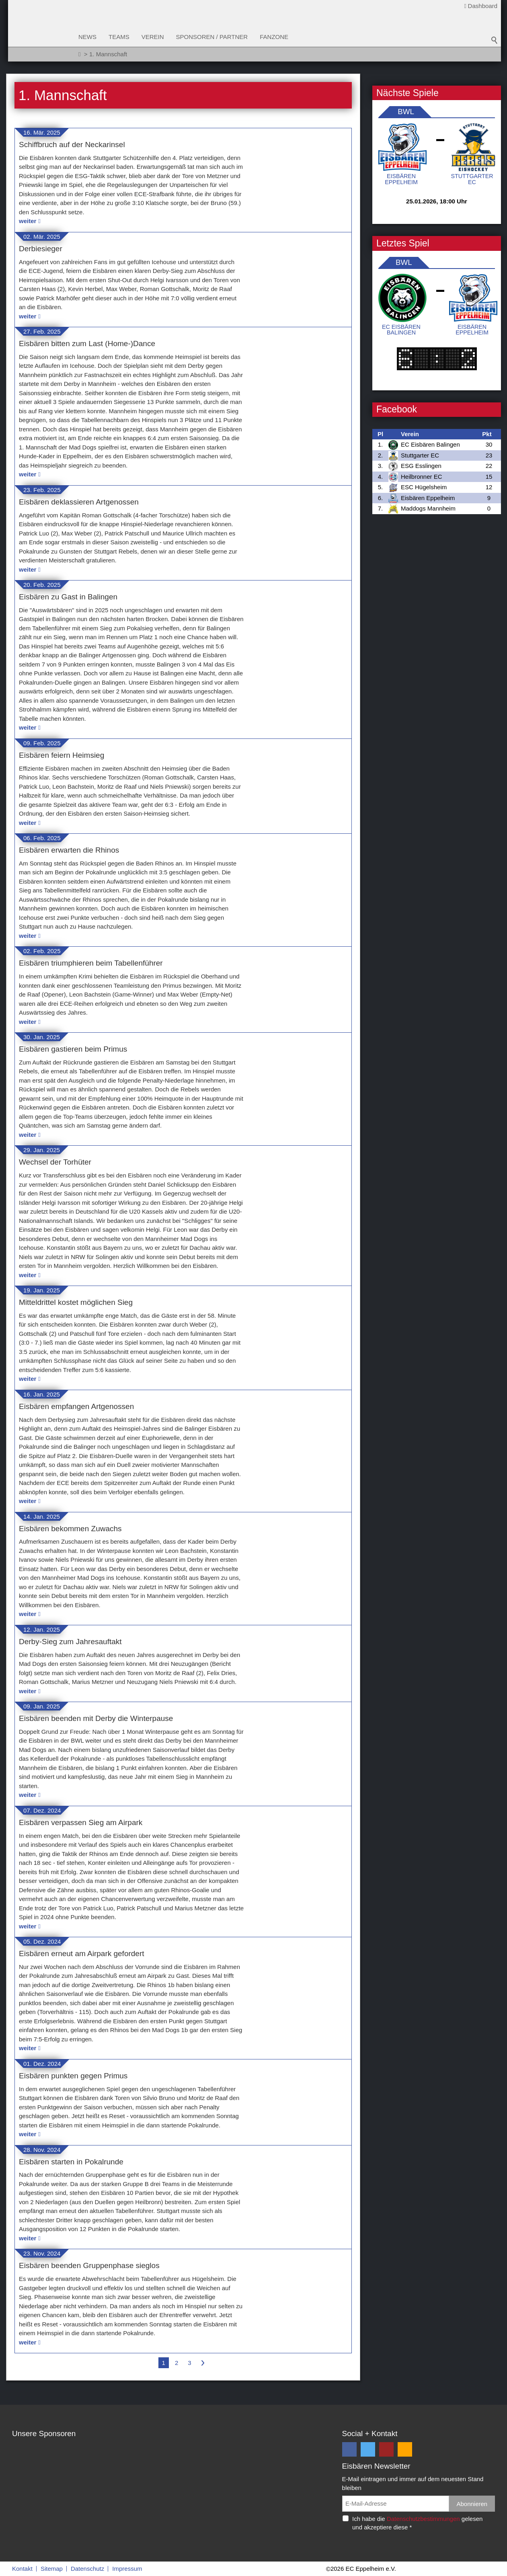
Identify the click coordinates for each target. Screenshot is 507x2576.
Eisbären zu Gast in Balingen (68, 597)
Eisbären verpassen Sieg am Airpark (80, 1822)
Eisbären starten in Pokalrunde (71, 2162)
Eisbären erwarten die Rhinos (69, 850)
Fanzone (274, 36)
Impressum (127, 2568)
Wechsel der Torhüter (55, 1162)
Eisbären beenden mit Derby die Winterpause (96, 1718)
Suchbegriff (494, 40)
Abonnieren (471, 2503)
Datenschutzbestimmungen (423, 2518)
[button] (349, 2449)
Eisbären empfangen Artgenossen (76, 1406)
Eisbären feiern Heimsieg (61, 755)
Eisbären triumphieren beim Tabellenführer (91, 963)
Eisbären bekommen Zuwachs (70, 1528)
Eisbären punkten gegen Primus (73, 2075)
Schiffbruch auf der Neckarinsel (72, 144)
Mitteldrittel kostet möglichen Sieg (76, 1302)
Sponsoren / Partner (212, 36)
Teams (119, 36)
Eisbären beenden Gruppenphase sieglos (89, 2265)
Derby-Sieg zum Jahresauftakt (70, 1641)
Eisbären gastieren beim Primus (73, 1049)
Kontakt (22, 2568)
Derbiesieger (40, 248)
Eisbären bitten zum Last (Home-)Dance (87, 343)
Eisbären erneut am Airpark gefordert (81, 1953)
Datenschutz (87, 2568)
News (87, 36)
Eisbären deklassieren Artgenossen (79, 502)
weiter (27, 220)
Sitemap (52, 2568)
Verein (153, 36)
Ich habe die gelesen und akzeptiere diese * (417, 2523)
